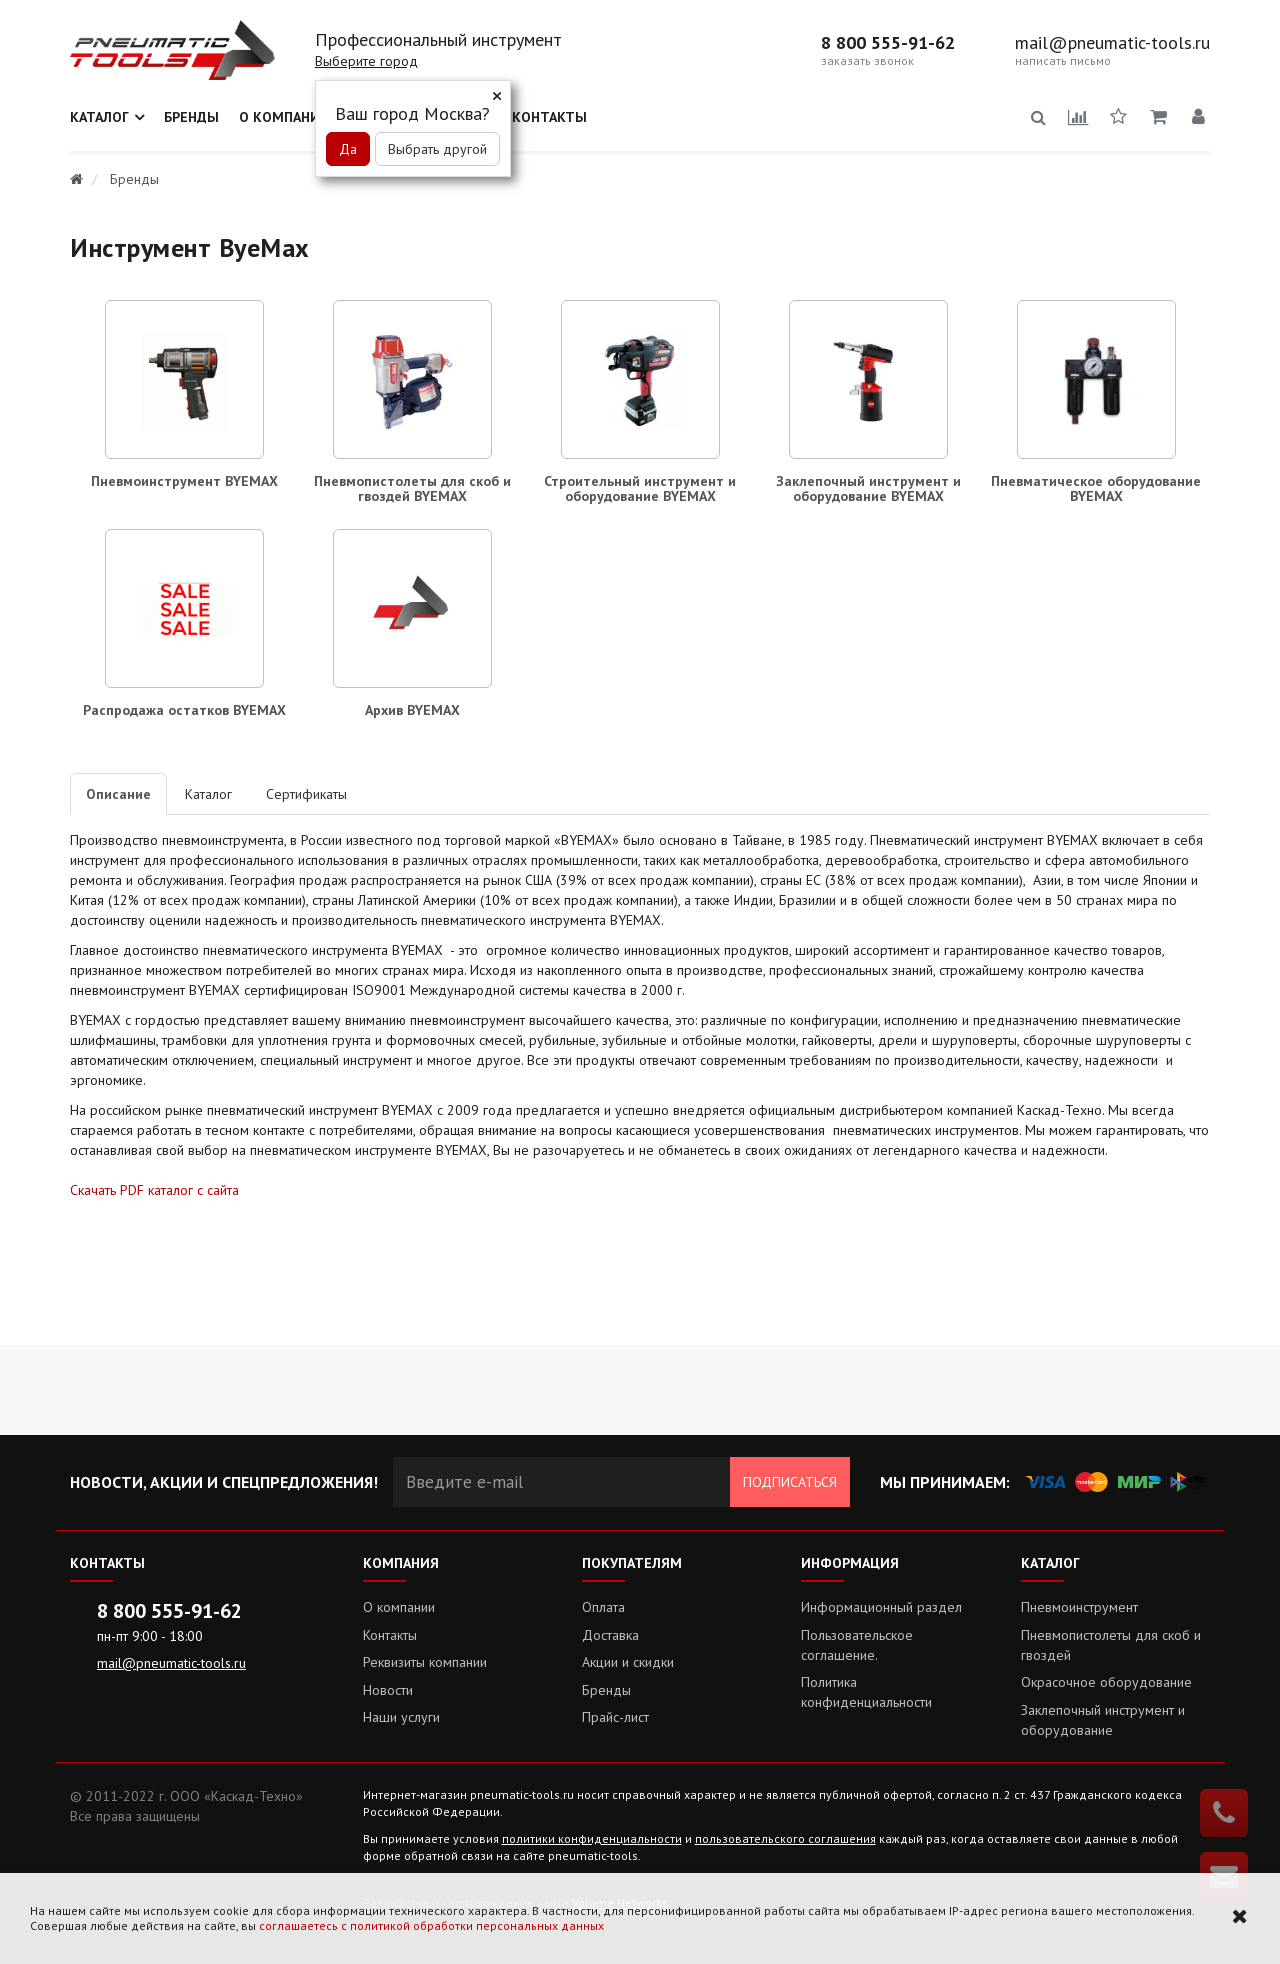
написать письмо (1063, 61)
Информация (850, 1563)
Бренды (191, 117)
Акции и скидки (628, 1662)
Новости (388, 1690)
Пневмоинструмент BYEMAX (184, 481)
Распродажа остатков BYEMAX (184, 710)
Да (348, 149)
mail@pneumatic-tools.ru (1112, 43)
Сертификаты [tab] (306, 794)
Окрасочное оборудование (1106, 1682)
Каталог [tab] (208, 794)
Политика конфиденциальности (866, 1692)
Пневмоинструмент (1079, 1607)
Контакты (549, 117)
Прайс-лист (615, 1717)
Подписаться (790, 1482)
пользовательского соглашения (785, 1838)
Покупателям (632, 1563)
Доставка (610, 1635)
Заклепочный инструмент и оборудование (1103, 1720)
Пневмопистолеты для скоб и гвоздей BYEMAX (412, 488)
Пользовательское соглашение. (857, 1645)
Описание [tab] (118, 794)
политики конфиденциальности (592, 1838)
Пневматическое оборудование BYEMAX (1096, 488)
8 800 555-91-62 (888, 43)
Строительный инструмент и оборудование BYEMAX (640, 488)
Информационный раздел (881, 1607)
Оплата (603, 1607)
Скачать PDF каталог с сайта (154, 1190)
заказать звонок (867, 61)
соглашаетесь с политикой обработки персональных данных (431, 1925)
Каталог (99, 117)
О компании (284, 117)
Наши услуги (401, 1717)
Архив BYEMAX (412, 710)
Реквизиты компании (425, 1662)
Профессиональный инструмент (438, 39)
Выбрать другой (437, 149)
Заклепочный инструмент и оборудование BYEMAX (868, 488)
